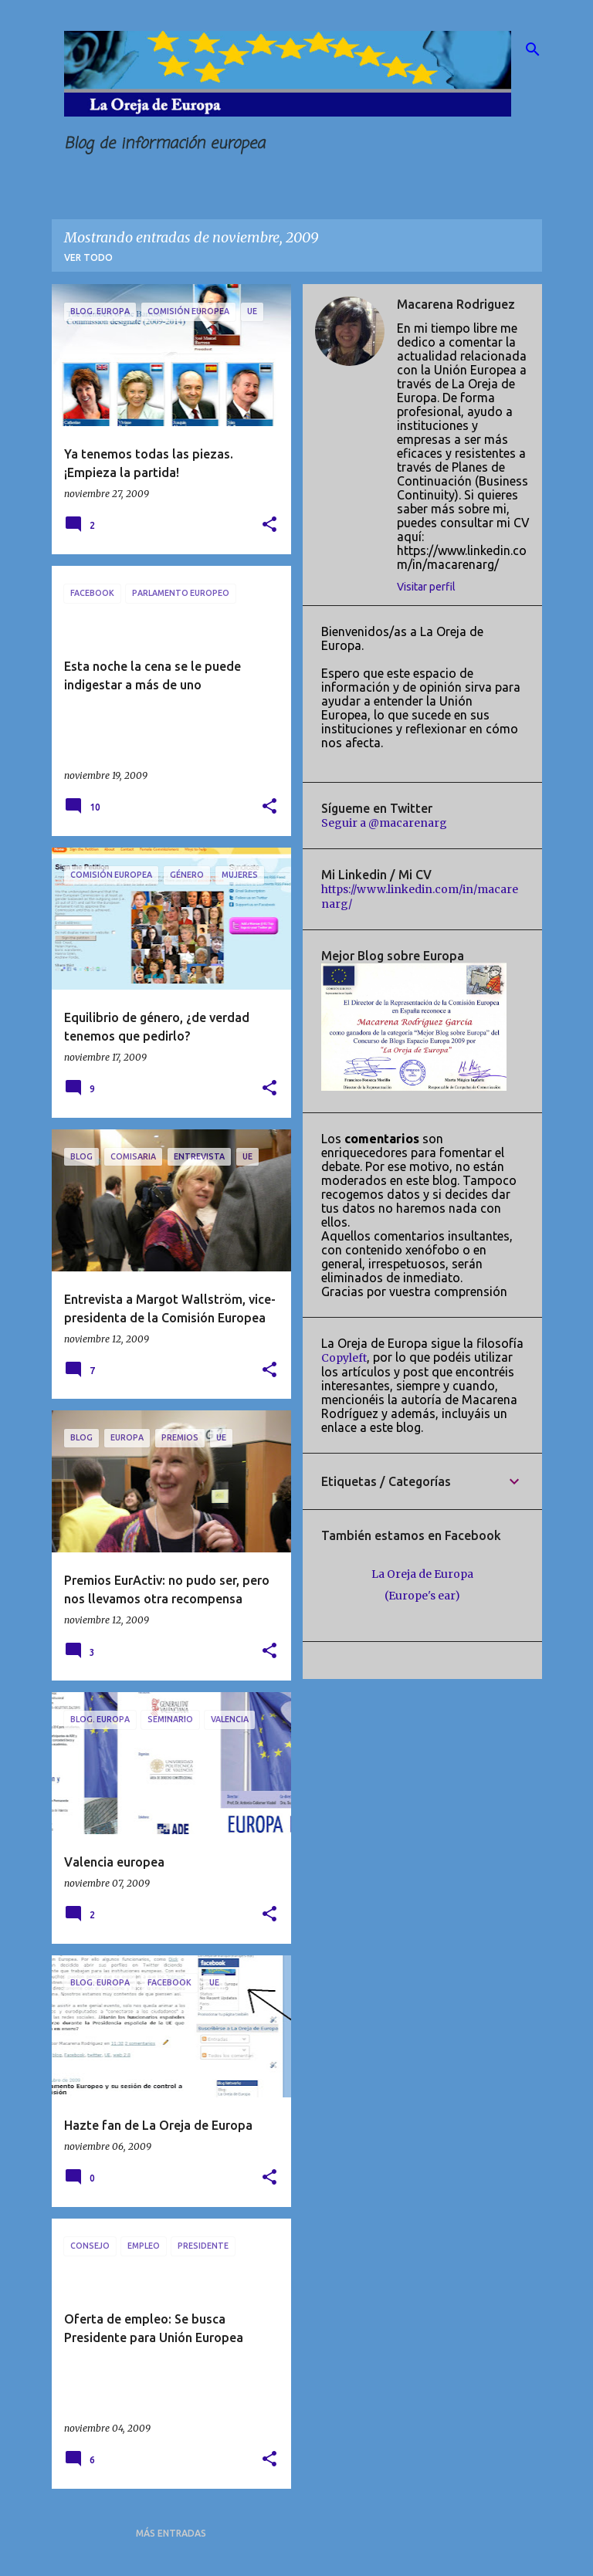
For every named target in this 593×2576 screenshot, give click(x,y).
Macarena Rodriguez (456, 304)
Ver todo (88, 257)
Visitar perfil (426, 587)
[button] (269, 525)
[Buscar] (533, 49)
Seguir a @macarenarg (384, 823)
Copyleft (344, 1358)
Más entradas (171, 2533)
